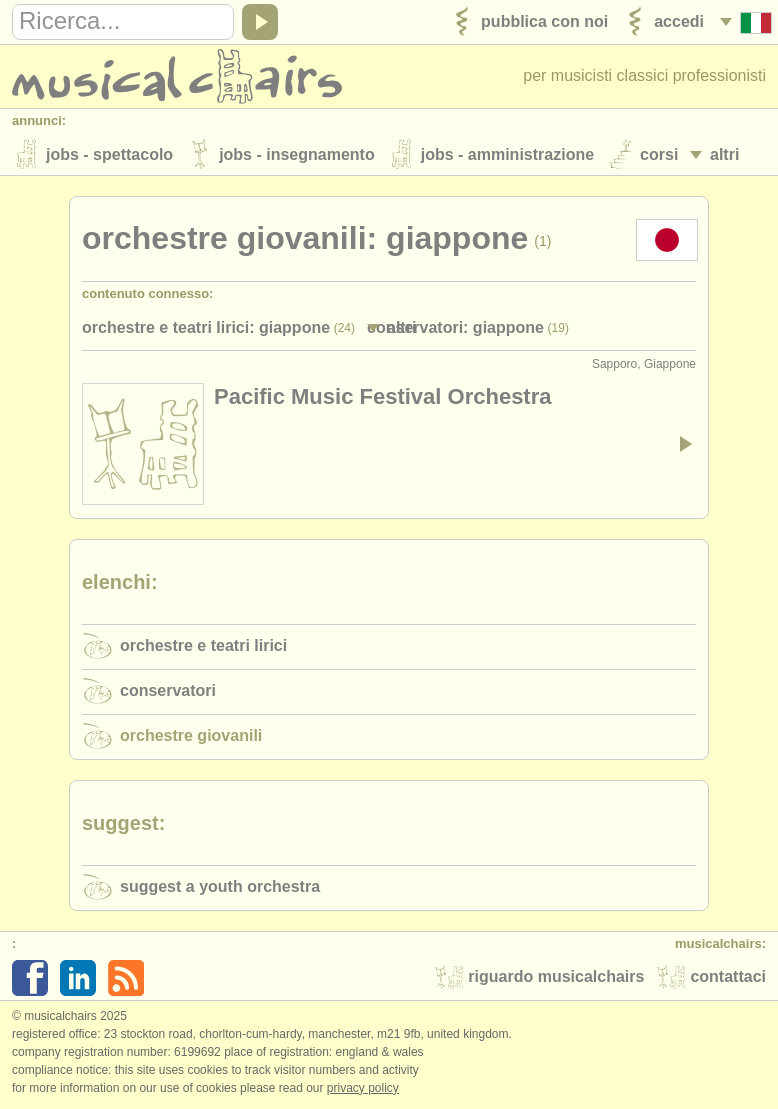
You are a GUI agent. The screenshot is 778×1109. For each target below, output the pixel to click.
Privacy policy (363, 1088)
